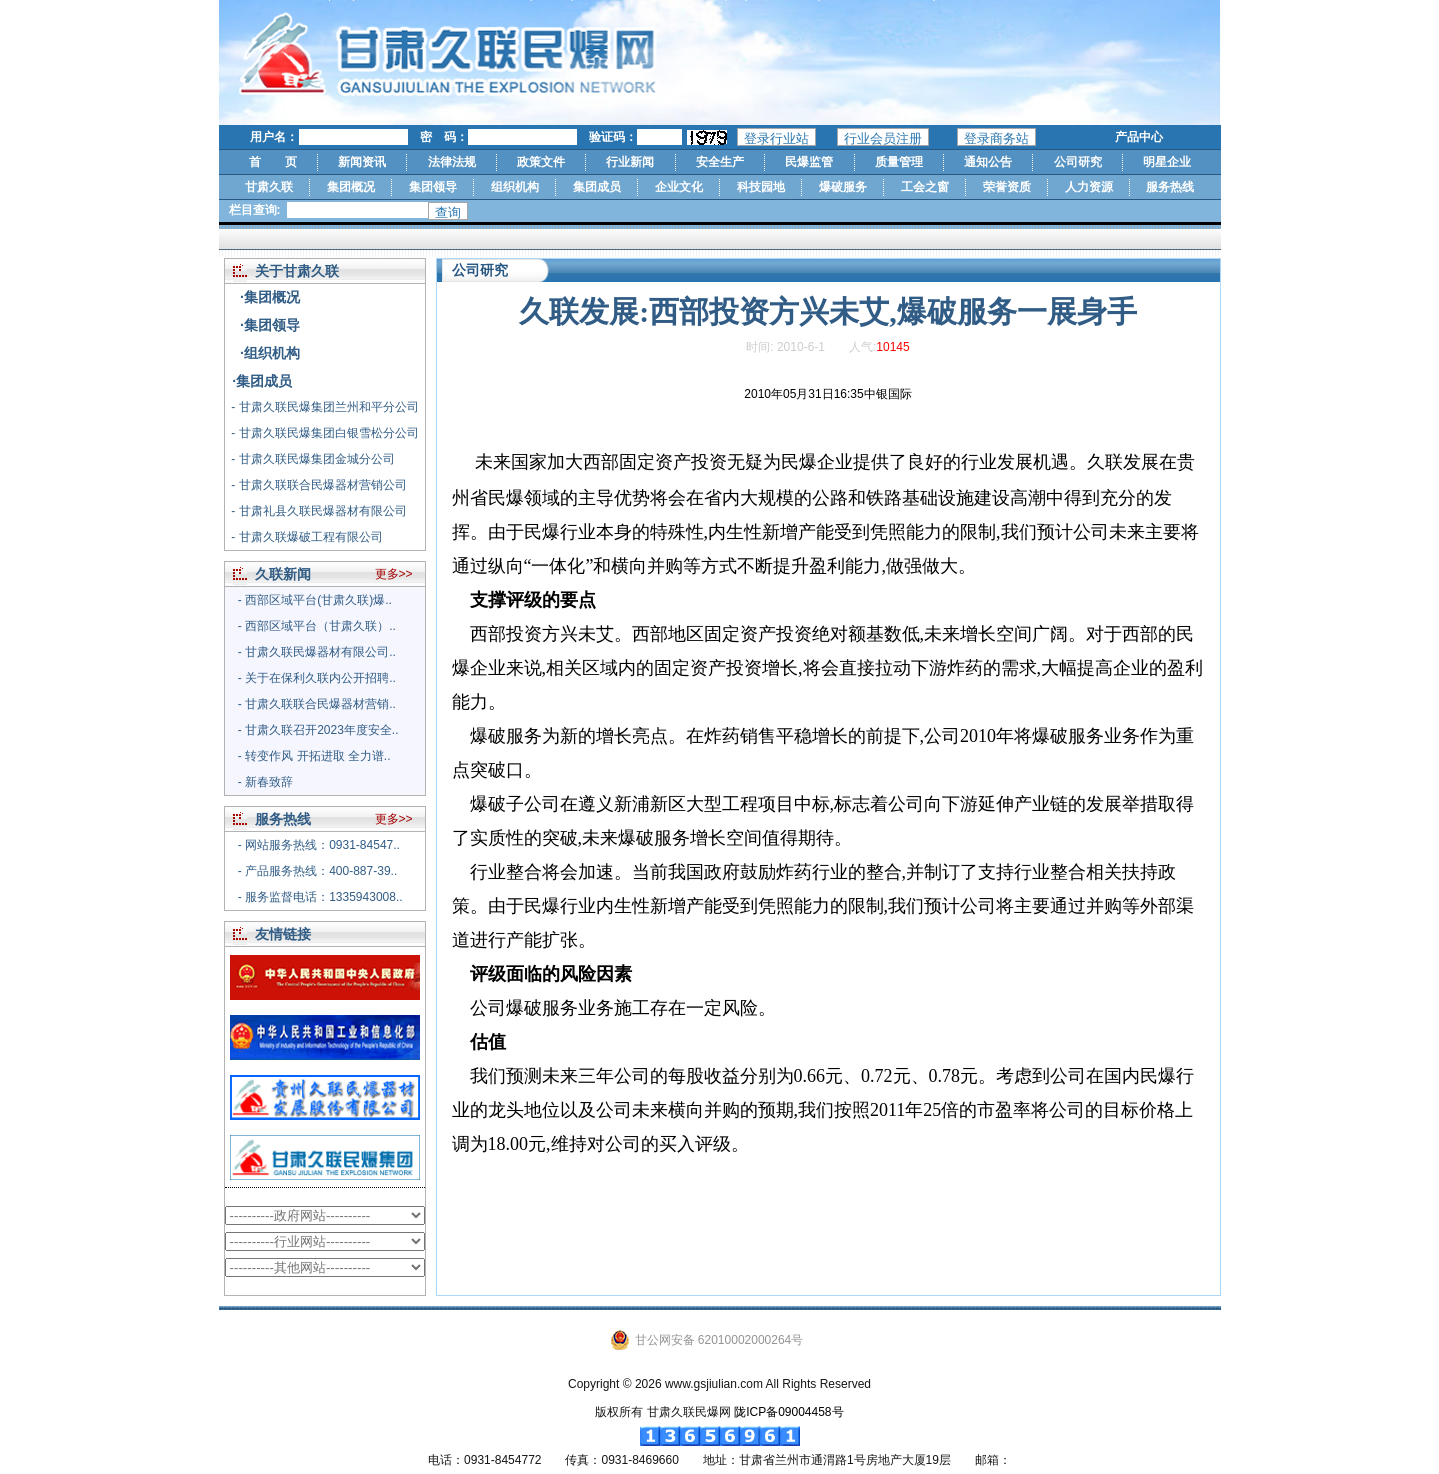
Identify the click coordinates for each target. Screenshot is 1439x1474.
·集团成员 (262, 381)
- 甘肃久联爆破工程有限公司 (306, 537)
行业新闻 (630, 162)
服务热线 (1170, 187)
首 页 (273, 162)
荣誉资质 (1007, 187)
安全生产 (720, 162)
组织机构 (515, 187)
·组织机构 (270, 353)
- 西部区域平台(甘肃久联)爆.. (315, 600)
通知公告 (988, 162)
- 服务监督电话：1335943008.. (320, 897)
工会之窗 (925, 187)
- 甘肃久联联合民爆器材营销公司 (318, 485)
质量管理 (899, 162)
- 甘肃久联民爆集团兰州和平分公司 (324, 407)
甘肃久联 (269, 187)
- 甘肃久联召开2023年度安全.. (318, 730)
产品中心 (1139, 137)
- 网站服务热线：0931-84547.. (319, 845)
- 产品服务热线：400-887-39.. (317, 871)
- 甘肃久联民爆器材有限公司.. (317, 652)
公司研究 (1078, 162)
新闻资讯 (362, 162)
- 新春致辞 (265, 782)
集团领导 (433, 187)
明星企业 (1167, 162)
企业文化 (679, 187)
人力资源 (1089, 187)
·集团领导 (270, 325)
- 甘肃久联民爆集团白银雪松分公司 (324, 433)
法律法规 (452, 162)
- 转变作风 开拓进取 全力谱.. (314, 756)
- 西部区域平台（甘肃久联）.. (317, 626)
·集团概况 (270, 297)
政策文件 (541, 162)
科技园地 (761, 187)
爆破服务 (843, 187)
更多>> (394, 574)
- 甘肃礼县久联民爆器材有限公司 (318, 511)
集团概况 (351, 187)
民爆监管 (809, 162)
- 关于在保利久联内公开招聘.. (317, 678)
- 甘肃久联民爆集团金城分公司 (312, 459)
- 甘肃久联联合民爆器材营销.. (317, 704)
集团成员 (597, 187)
